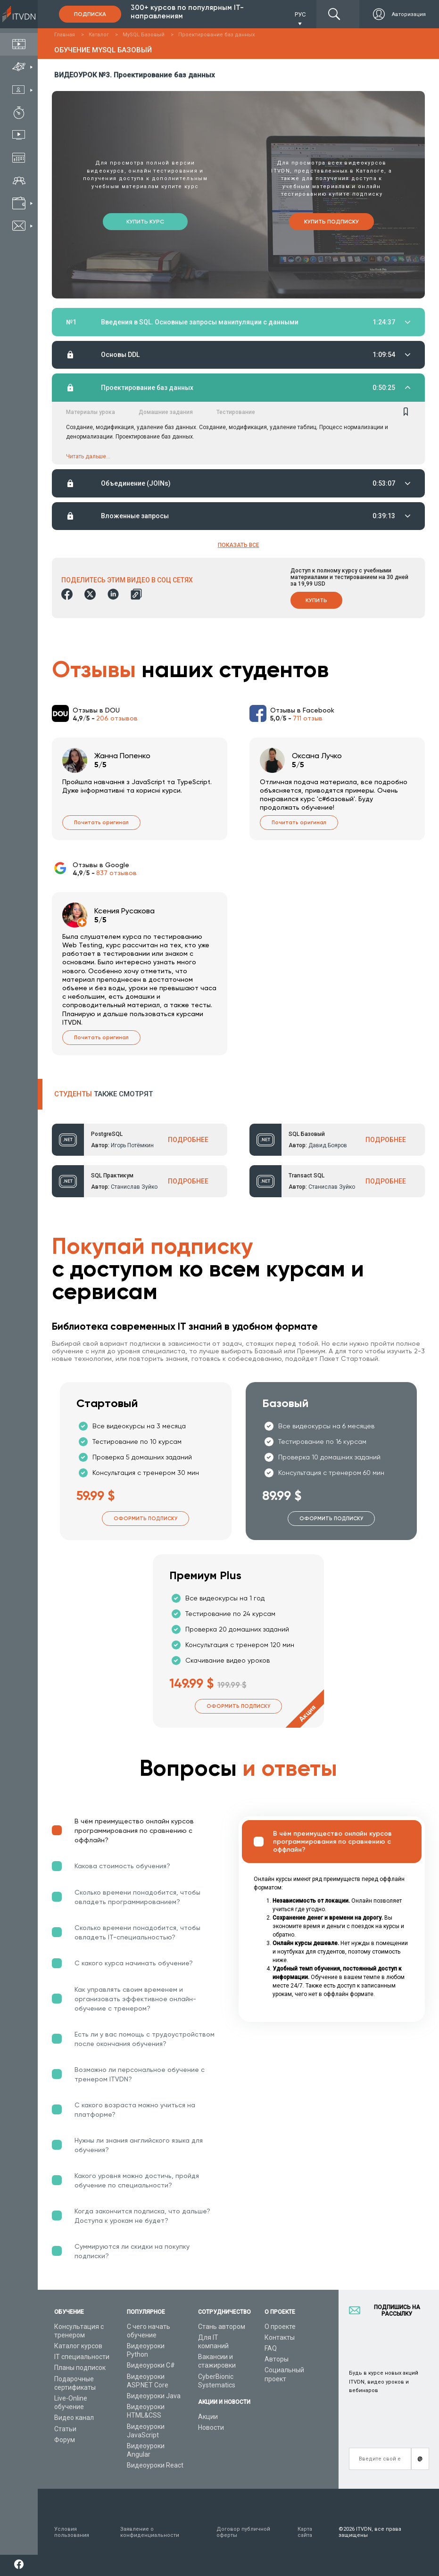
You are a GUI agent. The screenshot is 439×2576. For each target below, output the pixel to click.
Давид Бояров (327, 1146)
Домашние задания (166, 412)
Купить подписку (331, 221)
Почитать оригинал (101, 823)
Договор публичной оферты (243, 2532)
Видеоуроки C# (151, 2365)
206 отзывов (117, 719)
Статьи (65, 2429)
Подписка (90, 14)
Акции (208, 2416)
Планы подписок (80, 2367)
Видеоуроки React (155, 2465)
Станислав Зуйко (134, 1187)
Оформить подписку (145, 1519)
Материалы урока (90, 412)
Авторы (277, 2359)
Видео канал (74, 2417)
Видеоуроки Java (154, 2396)
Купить (316, 601)
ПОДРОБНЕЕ (188, 1140)
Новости (211, 2427)
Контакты (280, 2337)
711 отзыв (308, 719)
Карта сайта (305, 2532)
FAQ (271, 2348)
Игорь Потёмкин (132, 1146)
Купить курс (145, 221)
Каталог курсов (78, 2346)
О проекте (280, 2326)
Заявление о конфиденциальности (149, 2532)
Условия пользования (71, 2532)
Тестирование (235, 412)
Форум (64, 2439)
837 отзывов (116, 874)
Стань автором (221, 2326)
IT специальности (81, 2357)
